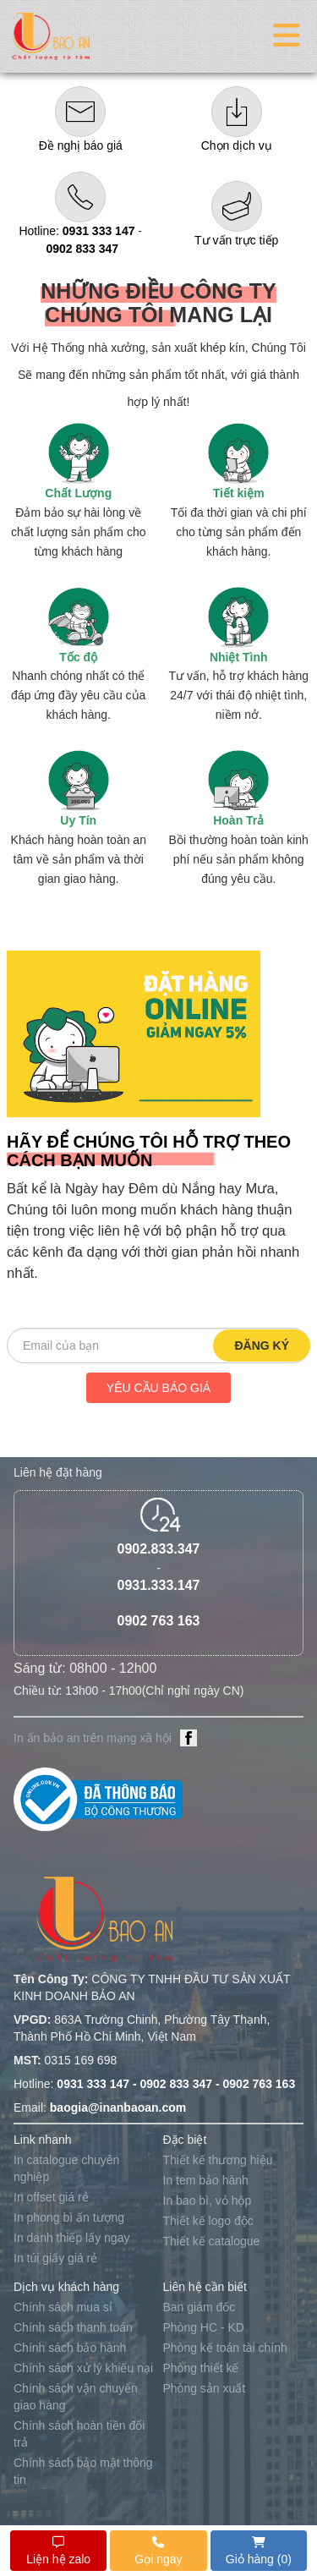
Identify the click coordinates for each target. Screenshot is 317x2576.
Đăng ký (261, 1345)
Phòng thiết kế (201, 2368)
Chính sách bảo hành (70, 2347)
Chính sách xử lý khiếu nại (83, 2368)
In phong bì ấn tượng (69, 2217)
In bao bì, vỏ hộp (207, 2200)
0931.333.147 (159, 1585)
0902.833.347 (159, 1549)
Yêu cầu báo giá (158, 1388)
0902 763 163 (159, 1621)
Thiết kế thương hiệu (218, 2160)
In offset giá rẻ (51, 2197)
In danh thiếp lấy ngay (71, 2237)
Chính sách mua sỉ (63, 2307)
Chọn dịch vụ (236, 145)
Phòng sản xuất (204, 2388)
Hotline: (76, 231)
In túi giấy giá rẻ (55, 2258)
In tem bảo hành (206, 2180)
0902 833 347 (82, 248)
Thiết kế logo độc (208, 2221)
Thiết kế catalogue (211, 2241)
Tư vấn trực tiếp (236, 240)
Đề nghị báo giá (81, 145)
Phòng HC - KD (203, 2327)
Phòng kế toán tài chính (225, 2347)
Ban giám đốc (199, 2307)
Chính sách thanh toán (73, 2327)
